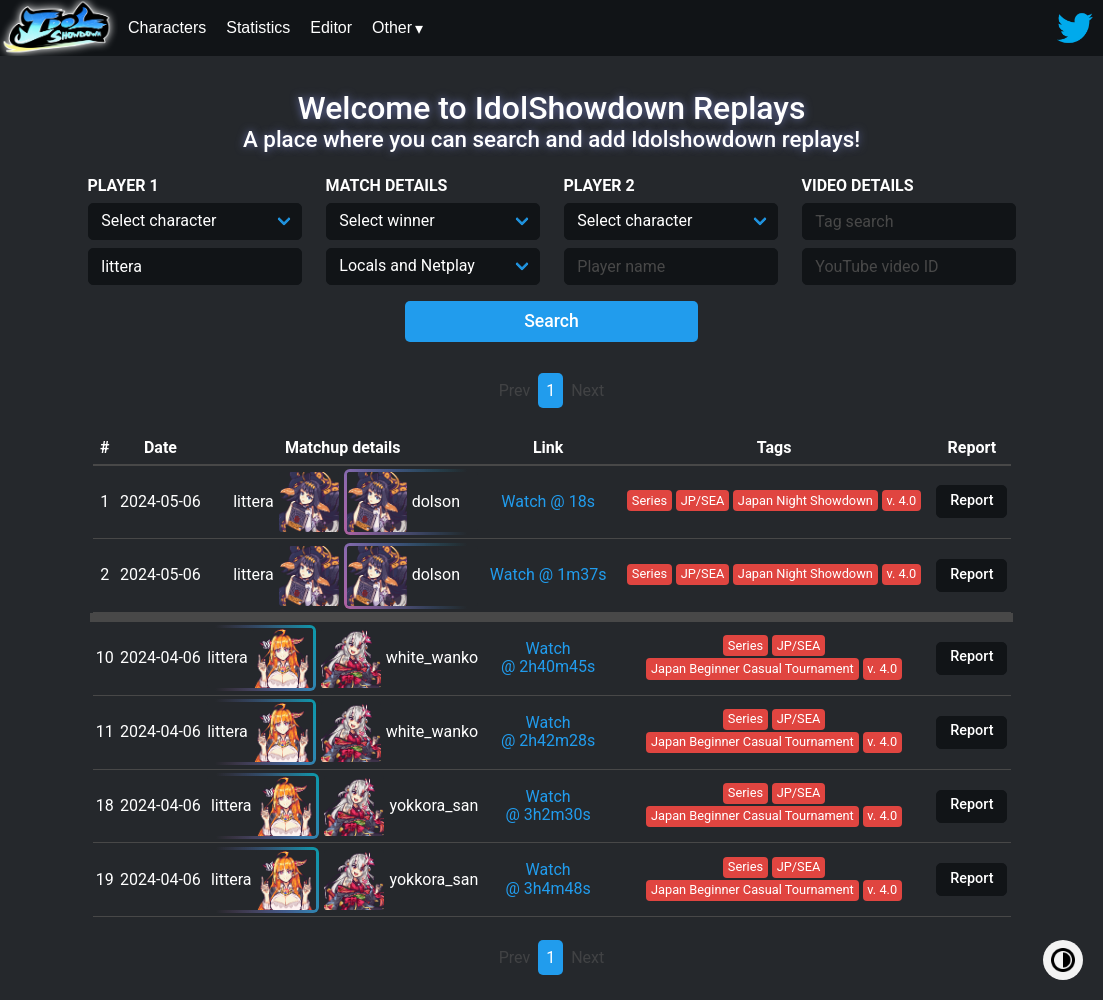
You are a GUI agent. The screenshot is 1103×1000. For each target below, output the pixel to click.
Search (551, 321)
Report (971, 500)
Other (392, 27)
